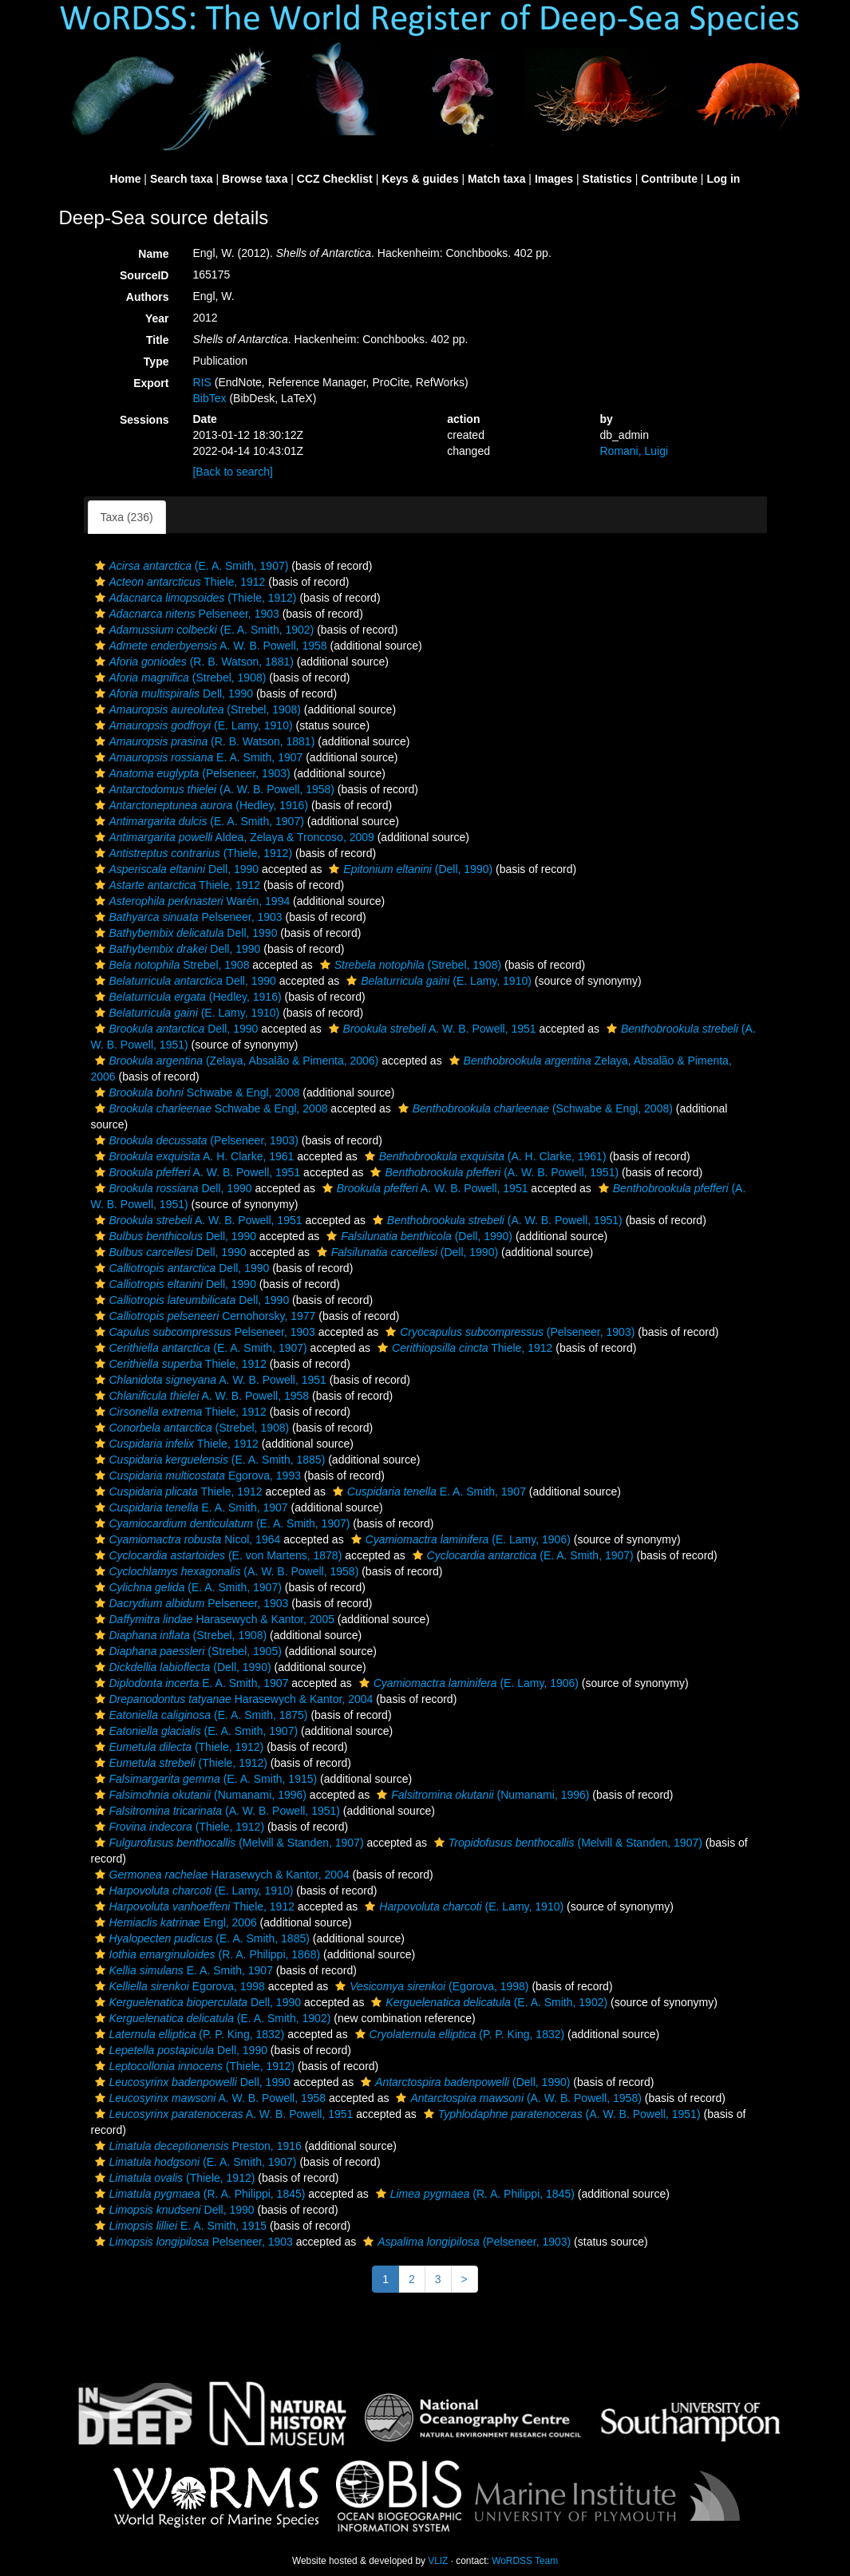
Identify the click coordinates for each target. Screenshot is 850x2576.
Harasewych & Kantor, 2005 (212, 1619)
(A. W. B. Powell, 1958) (212, 789)
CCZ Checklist (335, 178)
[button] (100, 565)
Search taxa (181, 178)
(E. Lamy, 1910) (192, 725)
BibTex (209, 398)
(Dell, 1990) (408, 869)
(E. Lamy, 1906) (459, 1539)
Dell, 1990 (172, 693)
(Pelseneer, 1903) (191, 773)
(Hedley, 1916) (200, 805)
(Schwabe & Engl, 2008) (533, 1108)
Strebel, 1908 (170, 964)
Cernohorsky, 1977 (203, 1316)
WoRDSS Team (525, 2560)
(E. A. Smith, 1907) (190, 565)
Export (150, 383)
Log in (723, 178)
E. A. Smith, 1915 (179, 2225)
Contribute (669, 178)
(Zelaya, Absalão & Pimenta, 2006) (235, 1060)
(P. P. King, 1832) (188, 2034)
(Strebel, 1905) (186, 1651)
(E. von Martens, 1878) (216, 1555)
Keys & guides (420, 178)
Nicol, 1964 (186, 1539)
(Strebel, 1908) (179, 677)
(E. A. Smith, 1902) (202, 629)
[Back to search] (232, 471)
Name (153, 253)
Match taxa (496, 178)
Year (157, 318)
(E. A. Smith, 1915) (204, 1778)
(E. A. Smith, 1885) (208, 1459)
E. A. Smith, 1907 (197, 757)
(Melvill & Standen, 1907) (227, 1842)
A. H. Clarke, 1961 (193, 1156)
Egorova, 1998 (178, 1986)
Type (156, 361)
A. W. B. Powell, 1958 (209, 645)
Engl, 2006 (174, 1922)
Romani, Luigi (633, 450)
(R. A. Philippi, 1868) (206, 1954)
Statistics (607, 178)
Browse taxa (254, 178)
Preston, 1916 (196, 2145)
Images (554, 178)
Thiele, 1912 (178, 581)
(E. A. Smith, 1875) (199, 1715)
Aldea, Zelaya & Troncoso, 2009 (232, 837)
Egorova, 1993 (196, 1475)
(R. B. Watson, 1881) (192, 661)
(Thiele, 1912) (194, 597)
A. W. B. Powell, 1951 (430, 1028)
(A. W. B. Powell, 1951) (492, 1172)
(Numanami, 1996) (198, 1794)
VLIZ (438, 2560)
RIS (201, 382)
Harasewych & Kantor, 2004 (232, 1699)
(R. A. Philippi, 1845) (198, 2193)
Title (157, 340)
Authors (147, 296)
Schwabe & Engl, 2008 (195, 1092)
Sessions (144, 419)
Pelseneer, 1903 (185, 613)
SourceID (144, 275)
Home (125, 178)
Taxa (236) (127, 517)
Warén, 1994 (191, 901)
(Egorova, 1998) (429, 1986)
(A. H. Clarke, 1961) (484, 1156)
